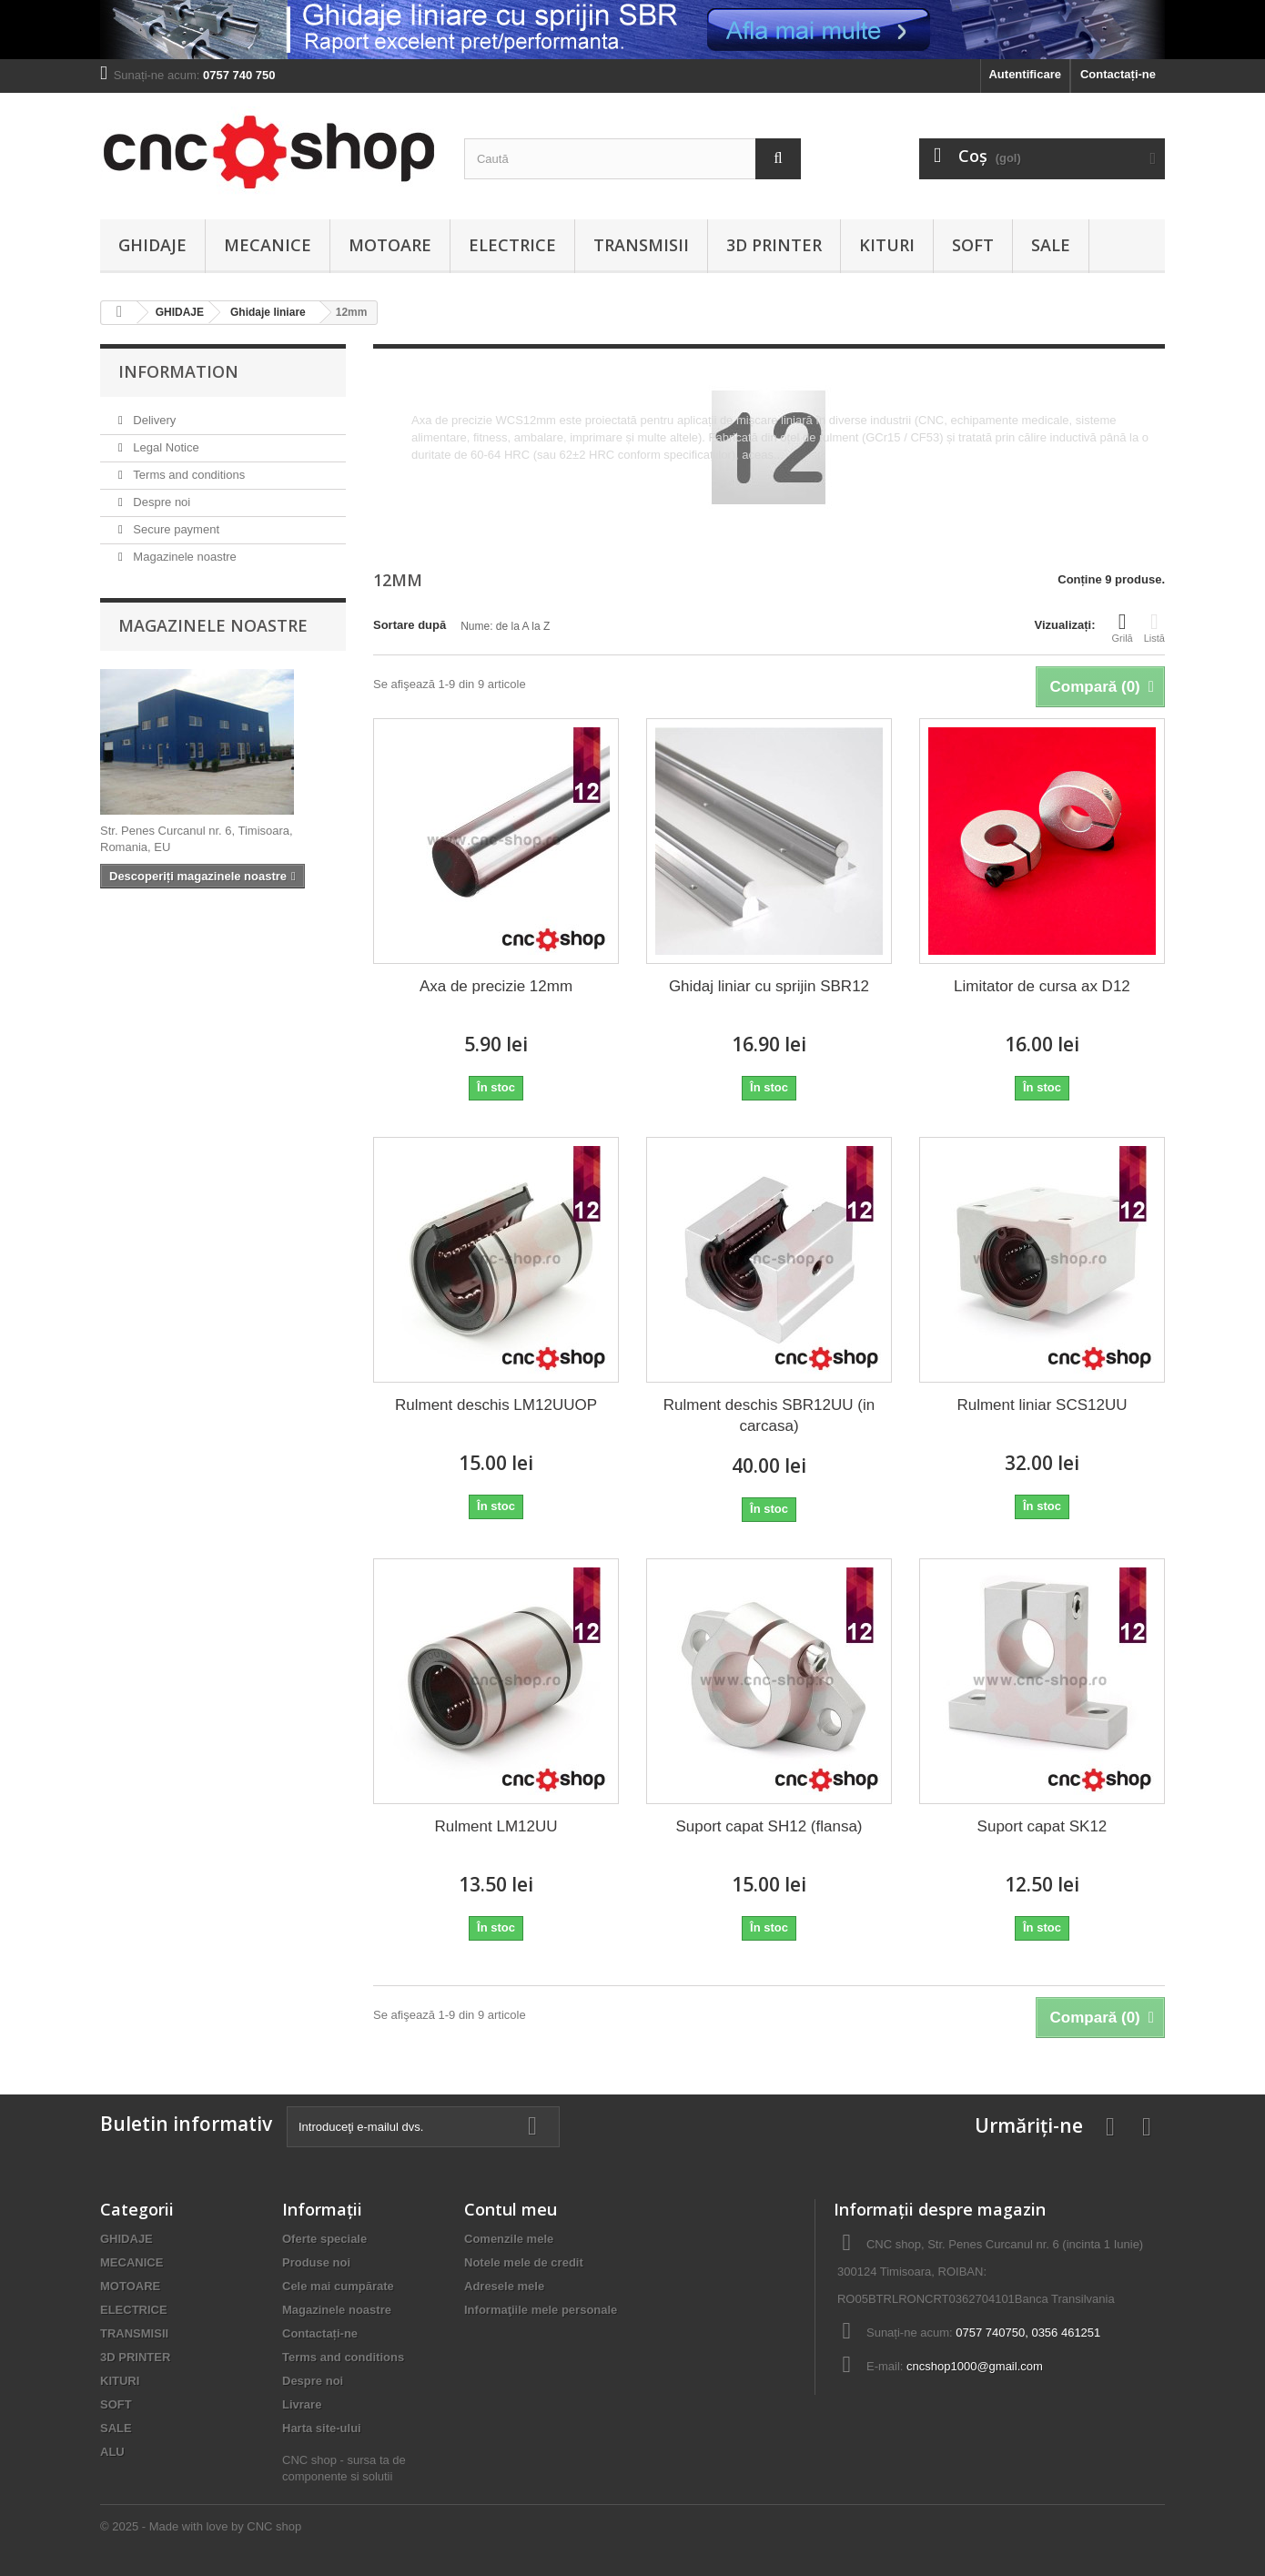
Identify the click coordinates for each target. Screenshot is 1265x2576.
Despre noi (160, 502)
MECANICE (267, 245)
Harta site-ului (321, 2428)
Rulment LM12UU (495, 1826)
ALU (112, 2452)
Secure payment (174, 529)
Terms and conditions (187, 475)
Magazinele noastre (183, 556)
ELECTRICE (512, 245)
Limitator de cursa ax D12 (1042, 986)
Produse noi (316, 2262)
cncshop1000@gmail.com (974, 2366)
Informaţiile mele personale (540, 2310)
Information (178, 371)
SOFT (973, 245)
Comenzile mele (508, 2239)
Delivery (153, 420)
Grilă (1122, 627)
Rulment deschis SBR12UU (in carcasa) (769, 1415)
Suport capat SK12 (1042, 1826)
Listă (1154, 627)
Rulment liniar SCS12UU (1041, 1405)
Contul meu (510, 2209)
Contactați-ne (1118, 74)
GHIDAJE (152, 245)
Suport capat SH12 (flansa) (768, 1826)
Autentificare (1024, 74)
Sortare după (409, 625)
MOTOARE (390, 245)
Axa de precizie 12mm (496, 986)
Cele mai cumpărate (338, 2286)
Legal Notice (164, 447)
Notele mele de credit (523, 2262)
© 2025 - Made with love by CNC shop (200, 2526)
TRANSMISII (641, 245)
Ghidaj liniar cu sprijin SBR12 (769, 986)
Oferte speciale (324, 2239)
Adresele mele (504, 2286)
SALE (1050, 245)
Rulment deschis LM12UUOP (496, 1405)
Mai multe (436, 472)
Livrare (301, 2404)
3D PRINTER (774, 245)
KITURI (887, 245)
